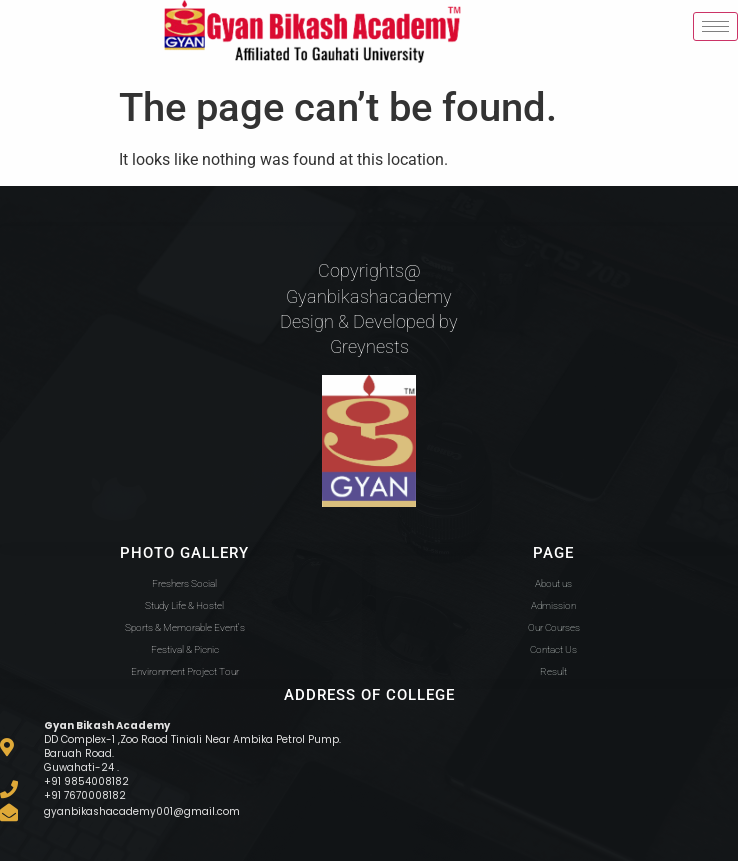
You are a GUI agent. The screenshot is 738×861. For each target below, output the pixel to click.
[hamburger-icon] (715, 26)
